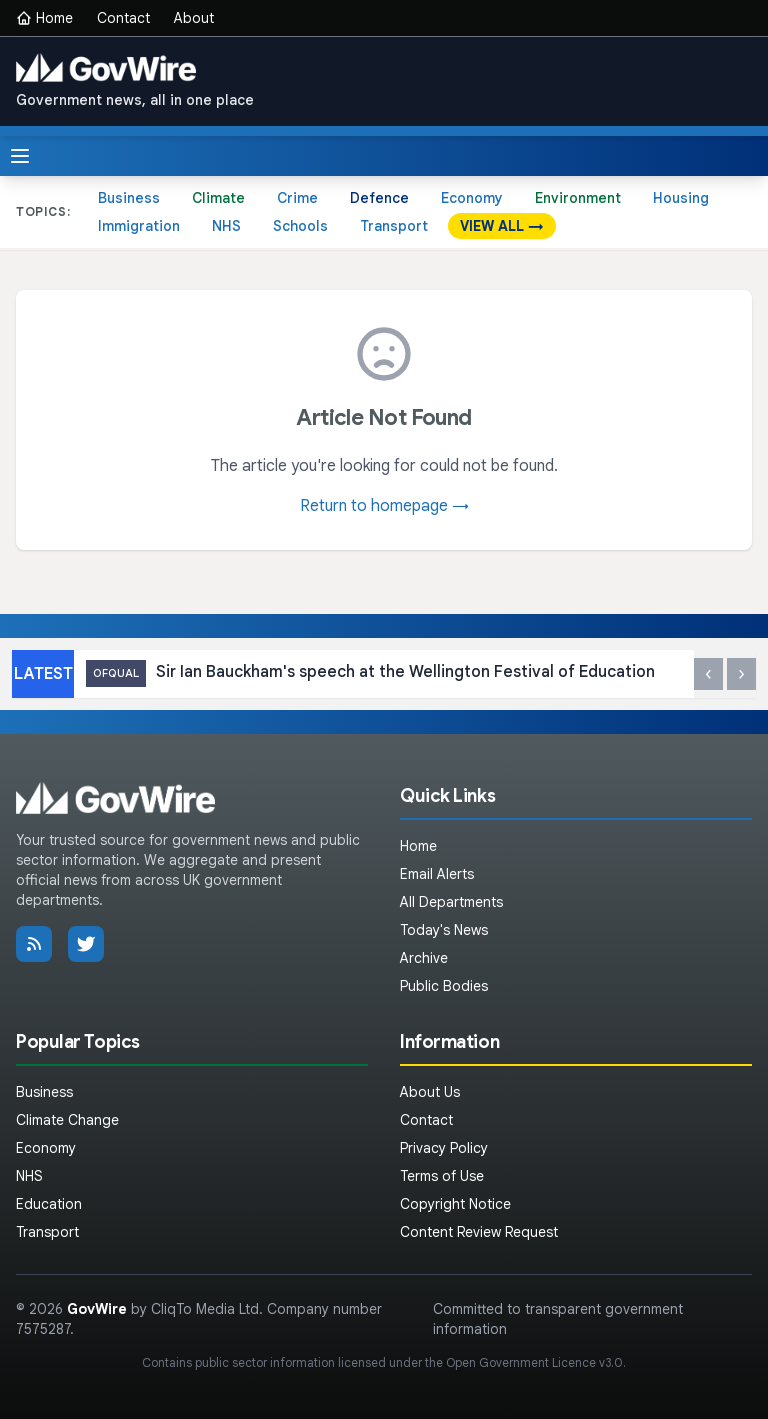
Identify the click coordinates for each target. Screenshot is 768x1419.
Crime (297, 198)
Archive (424, 958)
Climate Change (67, 1120)
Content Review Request (479, 1232)
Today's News (444, 930)
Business (129, 198)
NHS (226, 226)
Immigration (139, 226)
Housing (681, 198)
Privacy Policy (444, 1148)
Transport (394, 226)
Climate (218, 198)
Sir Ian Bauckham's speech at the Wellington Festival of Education (370, 673)
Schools (300, 226)
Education (49, 1204)
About (194, 18)
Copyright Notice (455, 1204)
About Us (430, 1092)
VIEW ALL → (502, 226)
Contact (123, 18)
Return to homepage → (384, 506)
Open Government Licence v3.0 (534, 1362)
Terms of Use (442, 1176)
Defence (379, 198)
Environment (578, 198)
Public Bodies (444, 986)
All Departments (451, 902)
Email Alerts (437, 874)
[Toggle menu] (20, 156)
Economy (472, 198)
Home (44, 18)
